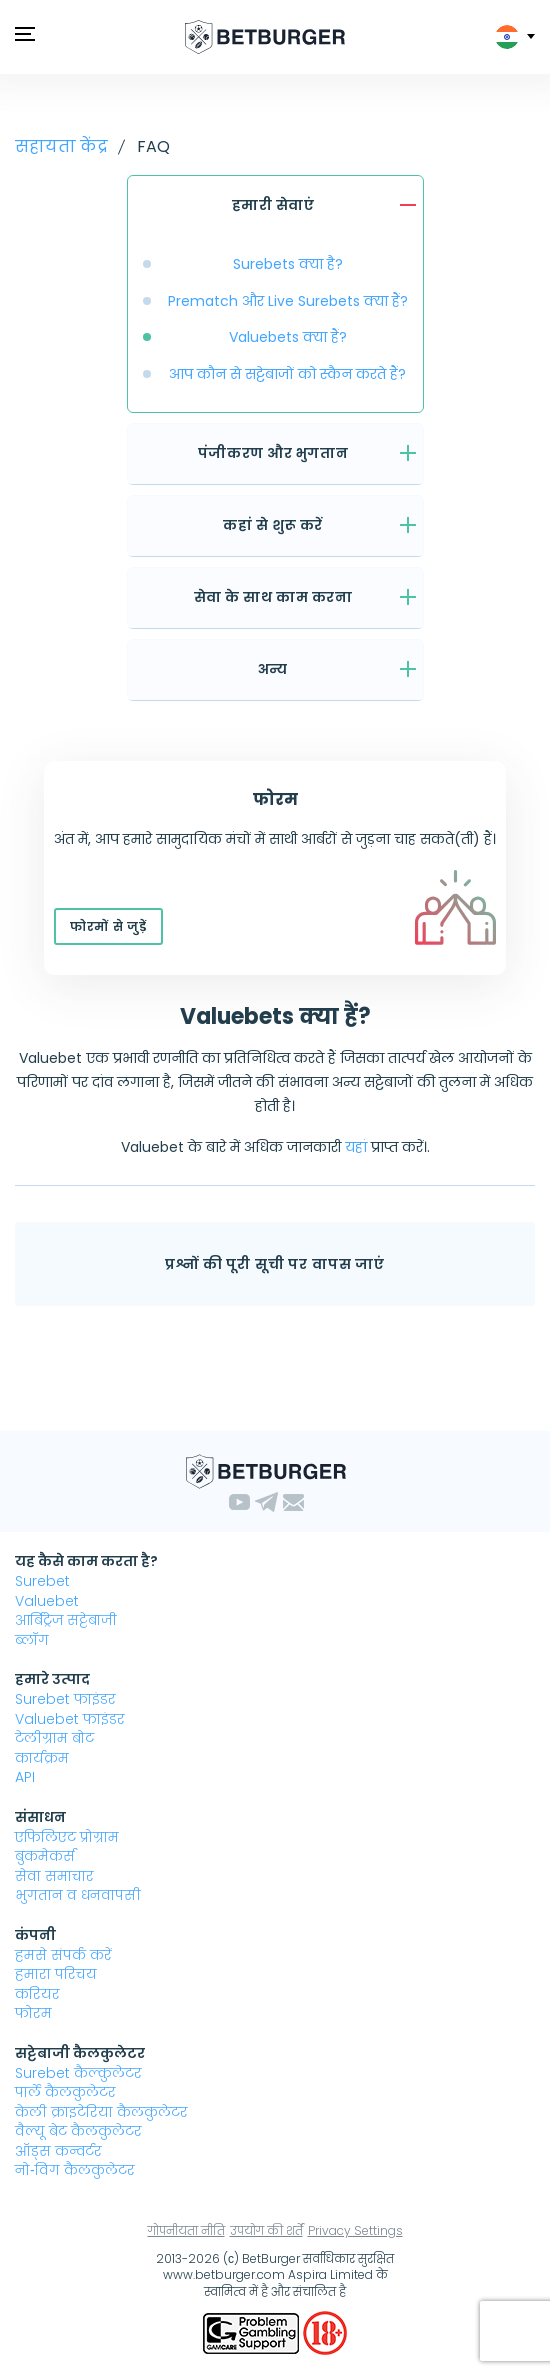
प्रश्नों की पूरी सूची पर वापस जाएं (275, 1264)
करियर (37, 1994)
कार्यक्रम (42, 1758)
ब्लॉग (32, 1640)
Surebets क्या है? (288, 264)
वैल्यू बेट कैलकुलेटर (78, 2131)
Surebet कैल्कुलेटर (78, 2073)
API (25, 1777)
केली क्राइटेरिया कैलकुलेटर (101, 2112)
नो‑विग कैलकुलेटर (75, 2170)
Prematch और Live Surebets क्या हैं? (288, 301)
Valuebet (47, 1601)
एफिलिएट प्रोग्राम (67, 1837)
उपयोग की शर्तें (266, 2230)
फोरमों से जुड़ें (108, 926)
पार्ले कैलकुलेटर (65, 2092)
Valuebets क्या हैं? (288, 337)
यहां (356, 1147)
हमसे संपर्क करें (63, 1955)
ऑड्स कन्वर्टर (58, 2151)
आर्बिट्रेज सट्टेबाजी (66, 1620)
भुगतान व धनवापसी (78, 1895)
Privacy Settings (355, 2230)
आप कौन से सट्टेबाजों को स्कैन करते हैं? (287, 374)
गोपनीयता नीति (186, 2230)
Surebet (42, 1581)
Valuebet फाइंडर (70, 1719)
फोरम (33, 2013)
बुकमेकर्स (45, 1856)
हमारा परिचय (56, 1974)
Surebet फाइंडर (65, 1699)
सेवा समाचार (54, 1876)
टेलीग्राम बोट (54, 1738)
